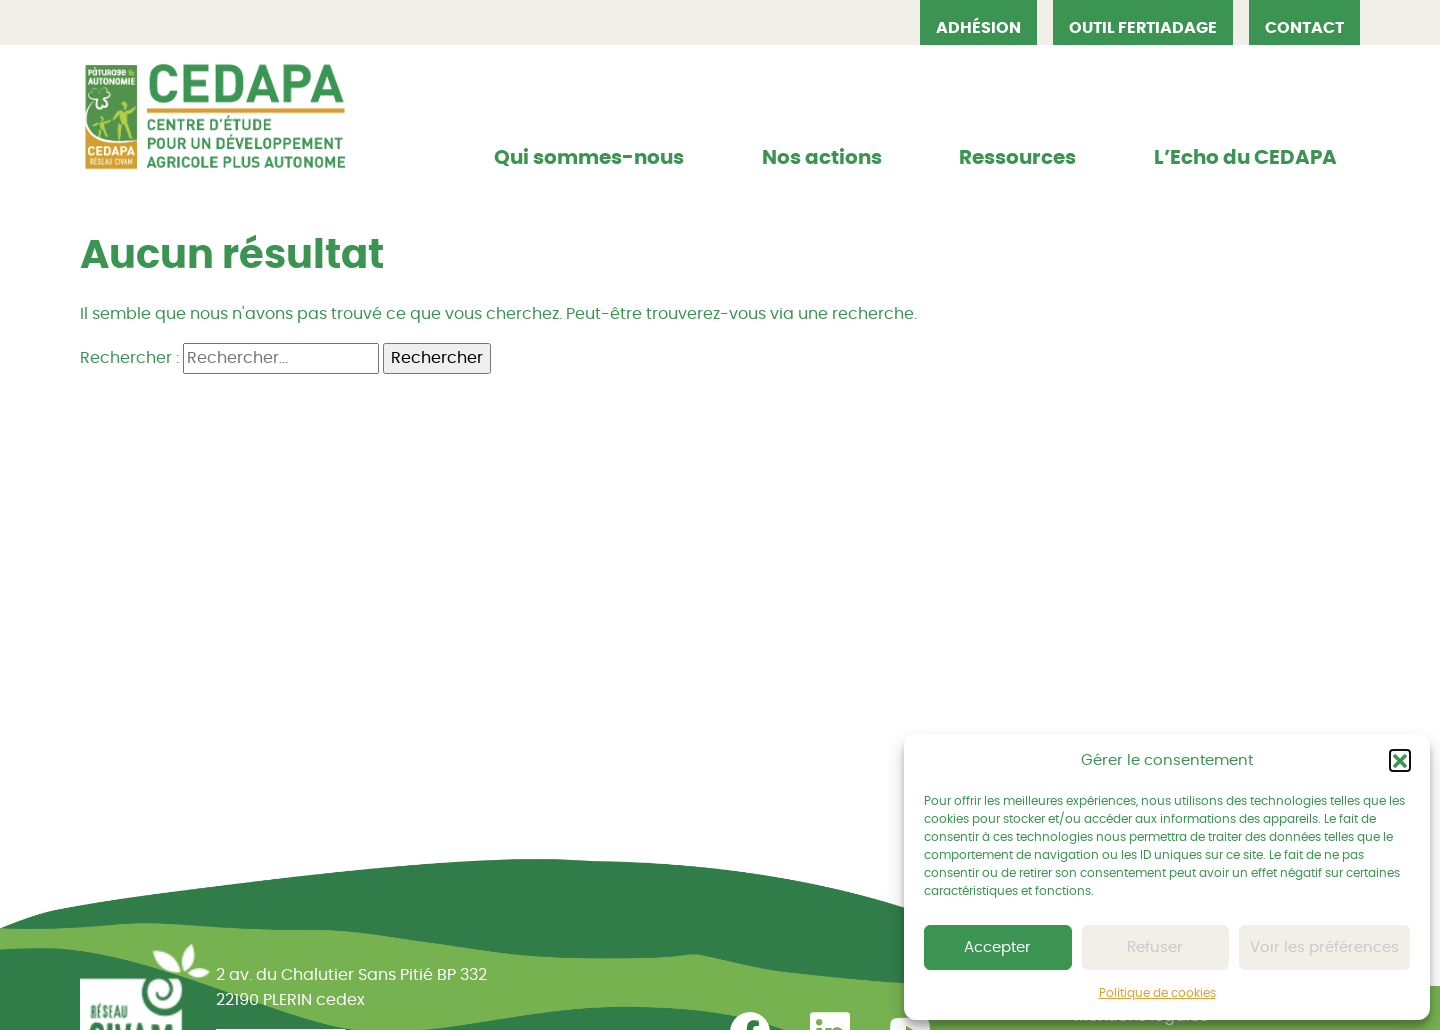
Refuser (1155, 947)
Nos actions (822, 158)
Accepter (997, 947)
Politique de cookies (1157, 993)
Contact (1304, 28)
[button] (1400, 760)
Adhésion (978, 28)
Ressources (1017, 158)
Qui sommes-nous (589, 158)
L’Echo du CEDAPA (1245, 158)
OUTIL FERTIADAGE (1143, 28)
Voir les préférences (1324, 947)
